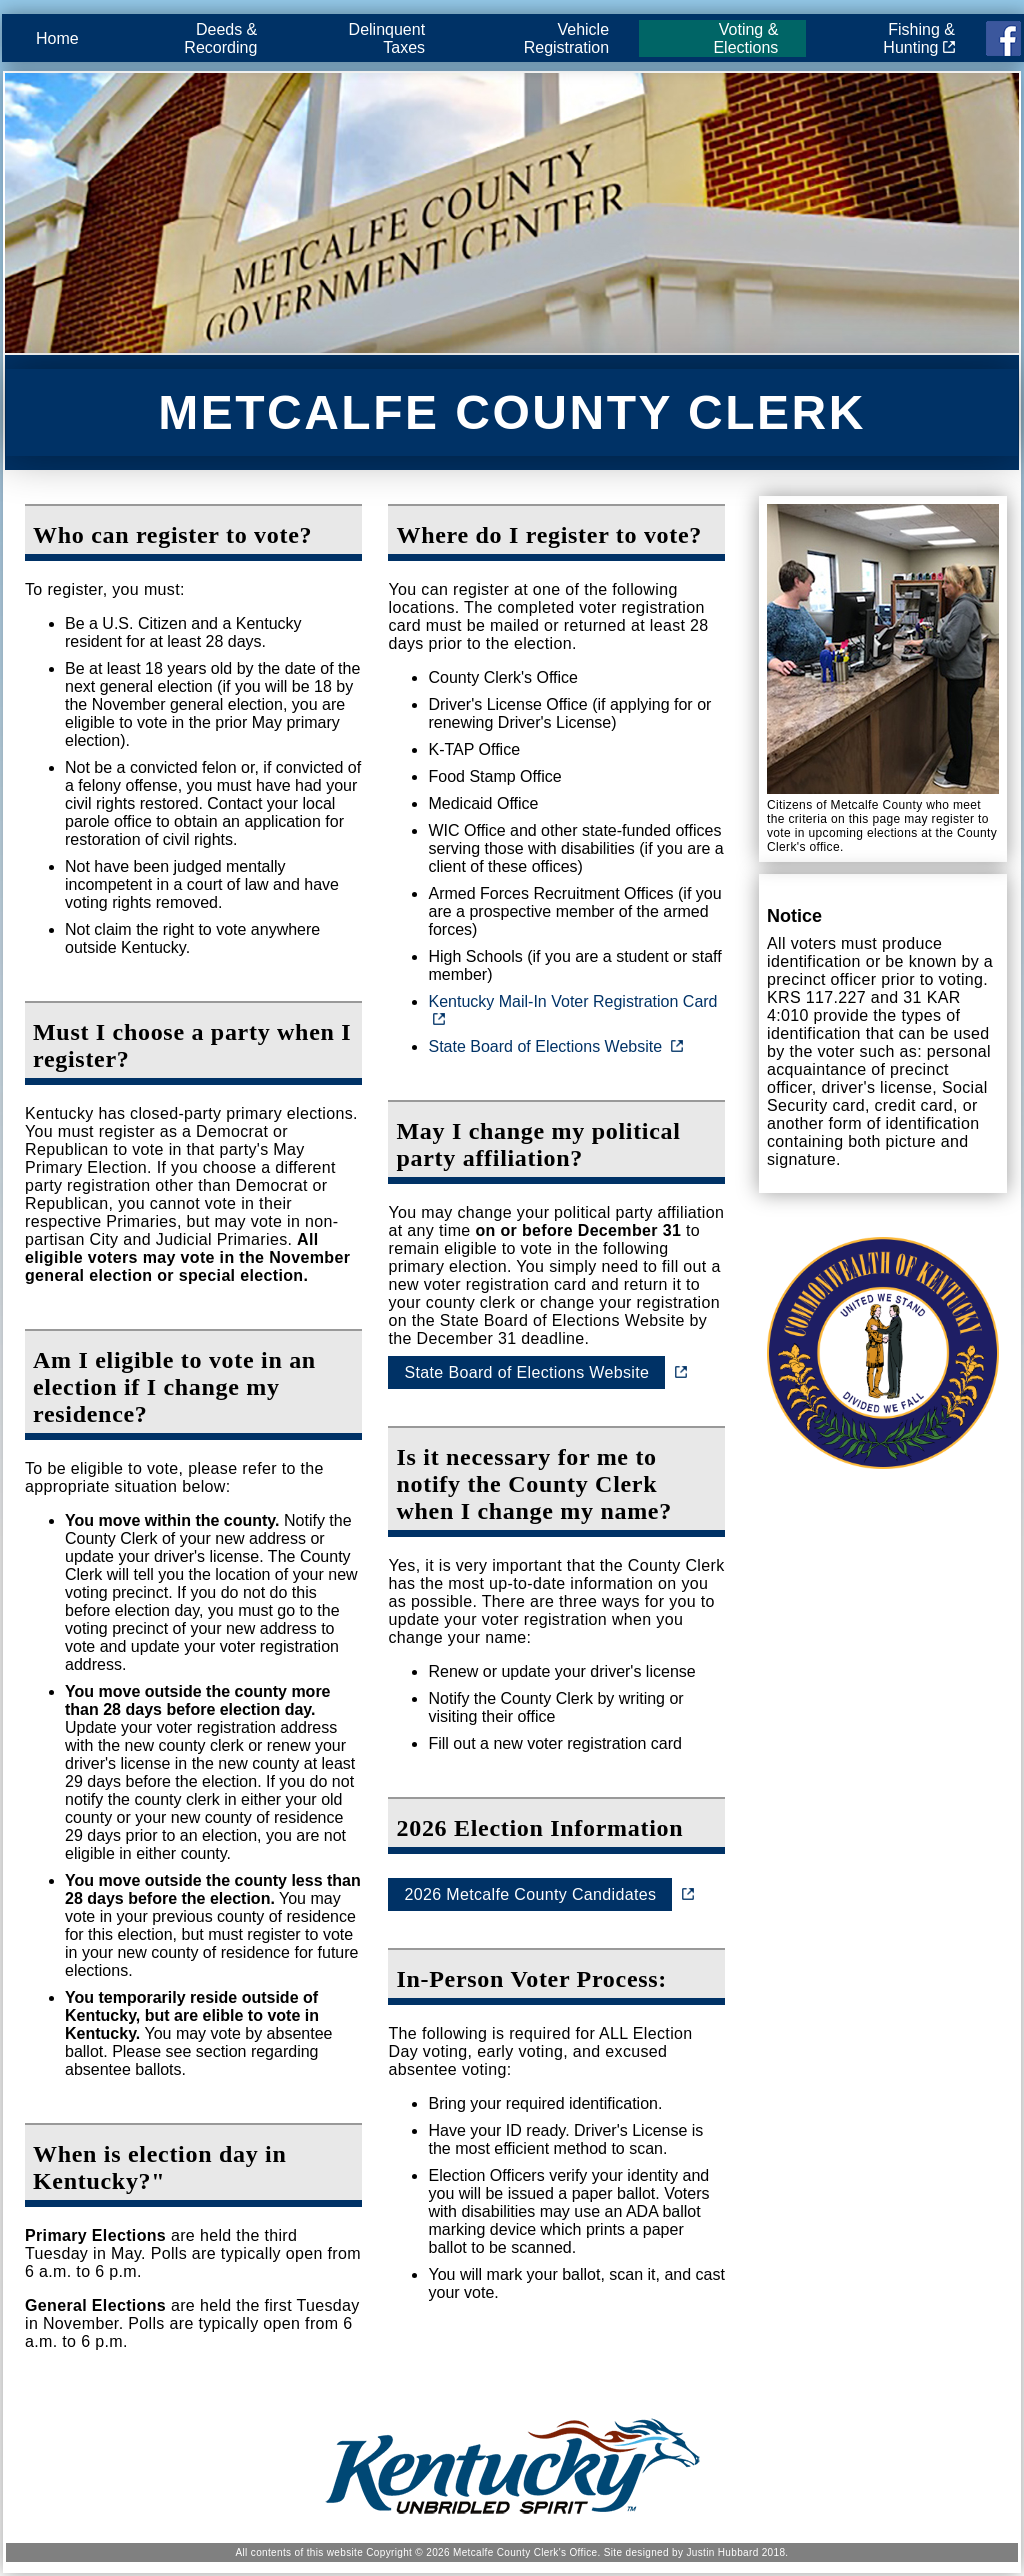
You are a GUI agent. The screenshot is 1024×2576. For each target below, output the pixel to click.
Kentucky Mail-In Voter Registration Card (572, 1001)
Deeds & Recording (220, 38)
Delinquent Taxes (387, 38)
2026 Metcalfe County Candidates (530, 1894)
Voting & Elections (745, 38)
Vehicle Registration (566, 38)
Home (57, 38)
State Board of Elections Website (545, 1046)
